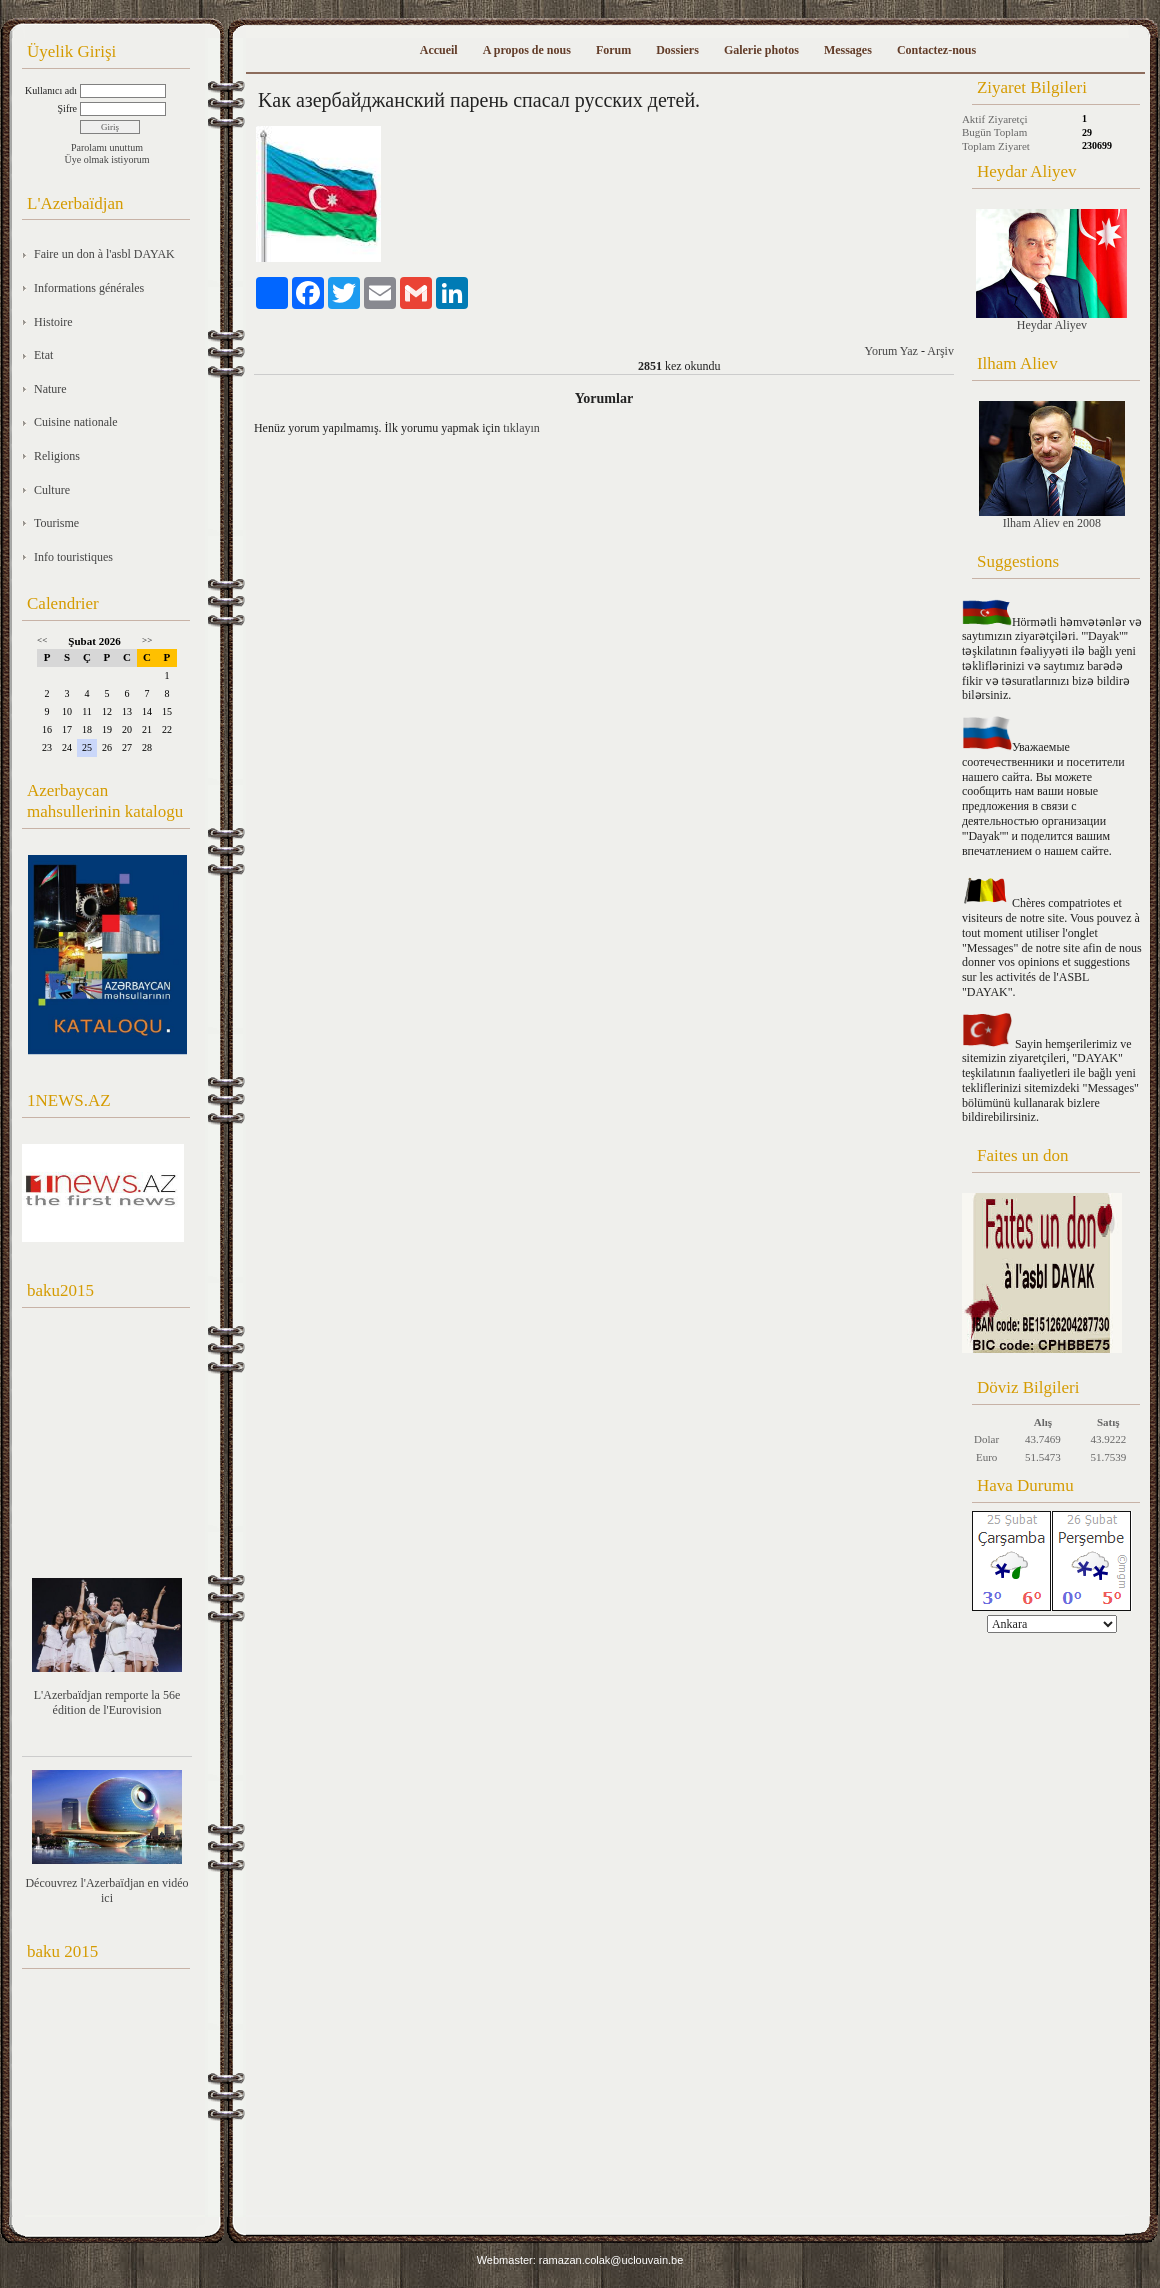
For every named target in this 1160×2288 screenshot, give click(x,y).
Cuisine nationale (76, 422)
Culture (52, 490)
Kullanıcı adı (51, 90)
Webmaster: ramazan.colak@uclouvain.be (580, 2260)
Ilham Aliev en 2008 (1052, 465)
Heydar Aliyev (1051, 270)
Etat (43, 355)
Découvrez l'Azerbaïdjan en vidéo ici (106, 1890)
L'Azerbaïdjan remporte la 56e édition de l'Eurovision (107, 1702)
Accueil (439, 50)
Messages (848, 50)
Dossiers (677, 50)
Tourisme (56, 523)
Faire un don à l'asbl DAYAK (104, 254)
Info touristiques (73, 557)
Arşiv (940, 351)
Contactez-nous (936, 50)
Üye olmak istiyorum (107, 159)
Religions (57, 456)
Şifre (67, 108)
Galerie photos (761, 50)
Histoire (53, 322)
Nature (50, 389)
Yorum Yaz (890, 351)
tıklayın (521, 428)
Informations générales (89, 288)
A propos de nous (527, 50)
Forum (613, 50)
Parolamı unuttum (107, 147)
